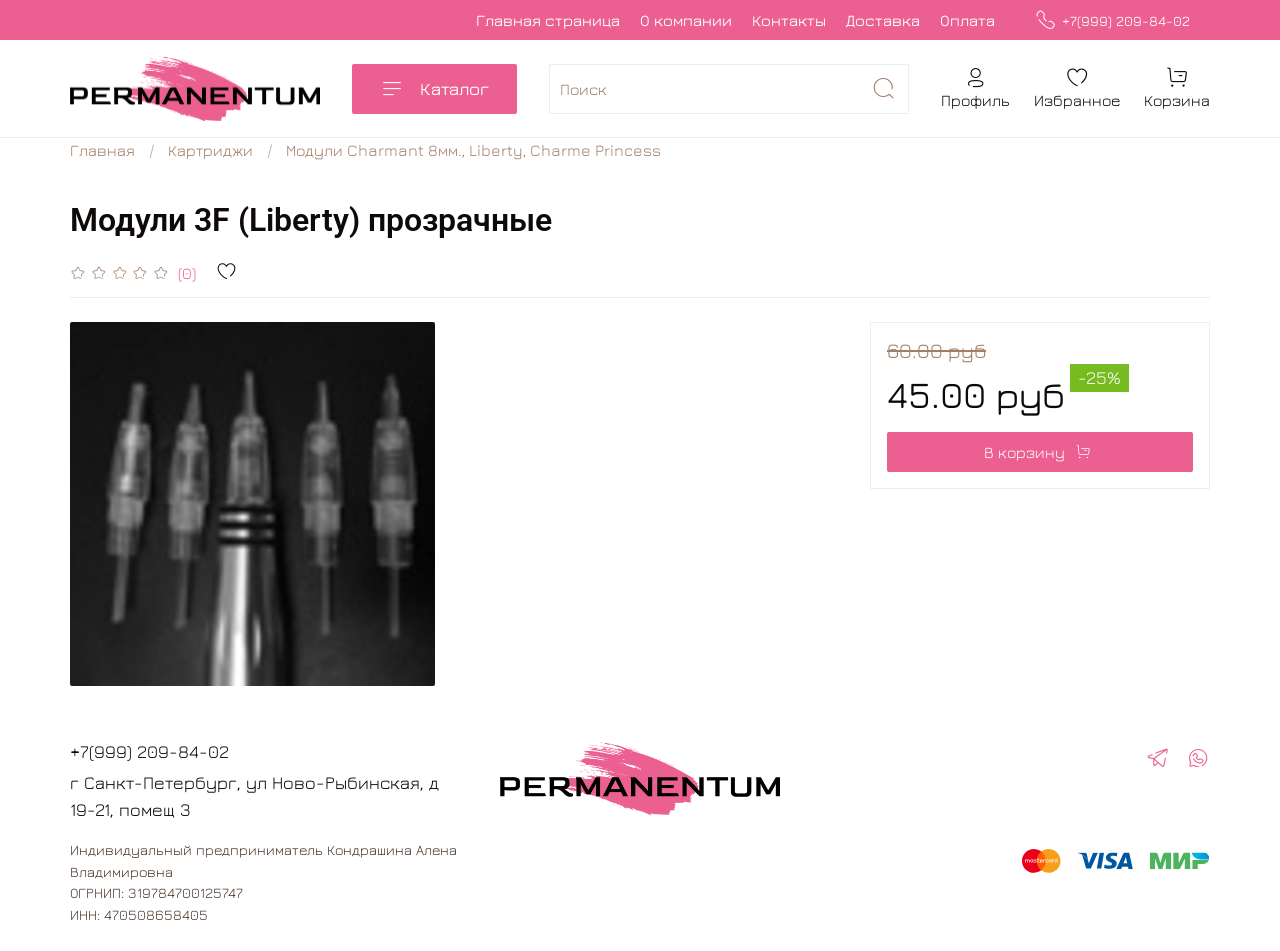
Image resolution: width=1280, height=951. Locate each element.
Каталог (434, 89)
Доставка (883, 20)
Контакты (789, 20)
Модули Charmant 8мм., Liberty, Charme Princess (473, 150)
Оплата (967, 20)
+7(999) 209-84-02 (1112, 20)
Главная (102, 150)
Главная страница (548, 20)
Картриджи (210, 150)
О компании (686, 20)
